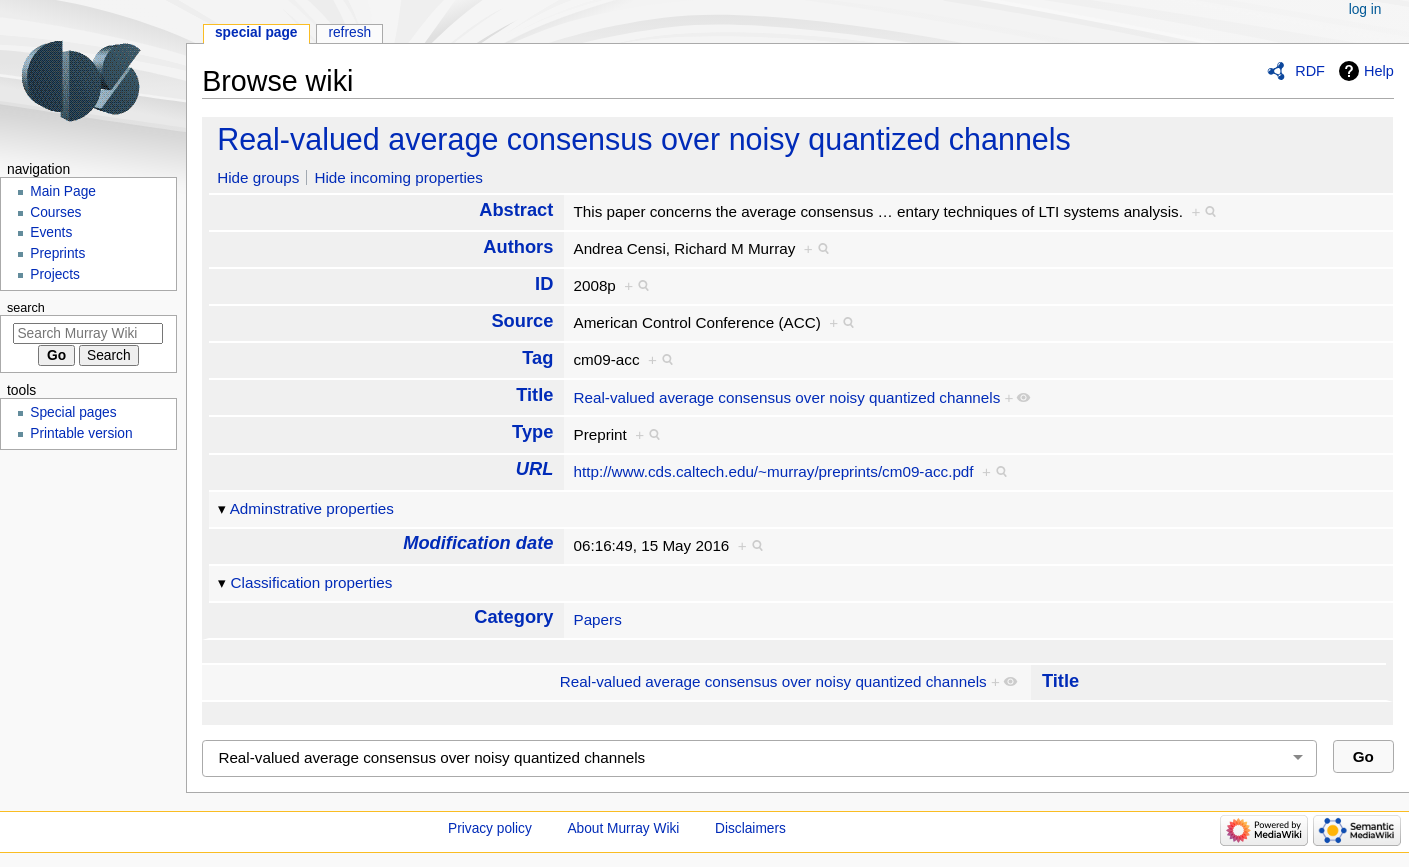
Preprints (57, 253)
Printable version (81, 433)
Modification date (478, 542)
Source (522, 320)
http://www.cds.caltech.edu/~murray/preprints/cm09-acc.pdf (773, 471)
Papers (597, 619)
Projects (55, 274)
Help (1379, 71)
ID (544, 283)
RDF (1310, 71)
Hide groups (258, 177)
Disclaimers (750, 828)
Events (51, 232)
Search (26, 308)
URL (535, 468)
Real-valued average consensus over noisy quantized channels (644, 139)
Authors (518, 246)
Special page (256, 32)
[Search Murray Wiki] (88, 333)
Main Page (63, 191)
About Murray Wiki (623, 828)
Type (532, 431)
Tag (537, 357)
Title (534, 394)
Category (513, 616)
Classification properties (312, 582)
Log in (1365, 9)
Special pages (73, 412)
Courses (55, 212)
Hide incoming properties (398, 177)
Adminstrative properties (312, 508)
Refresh (349, 32)
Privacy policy (490, 828)
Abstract (516, 209)
